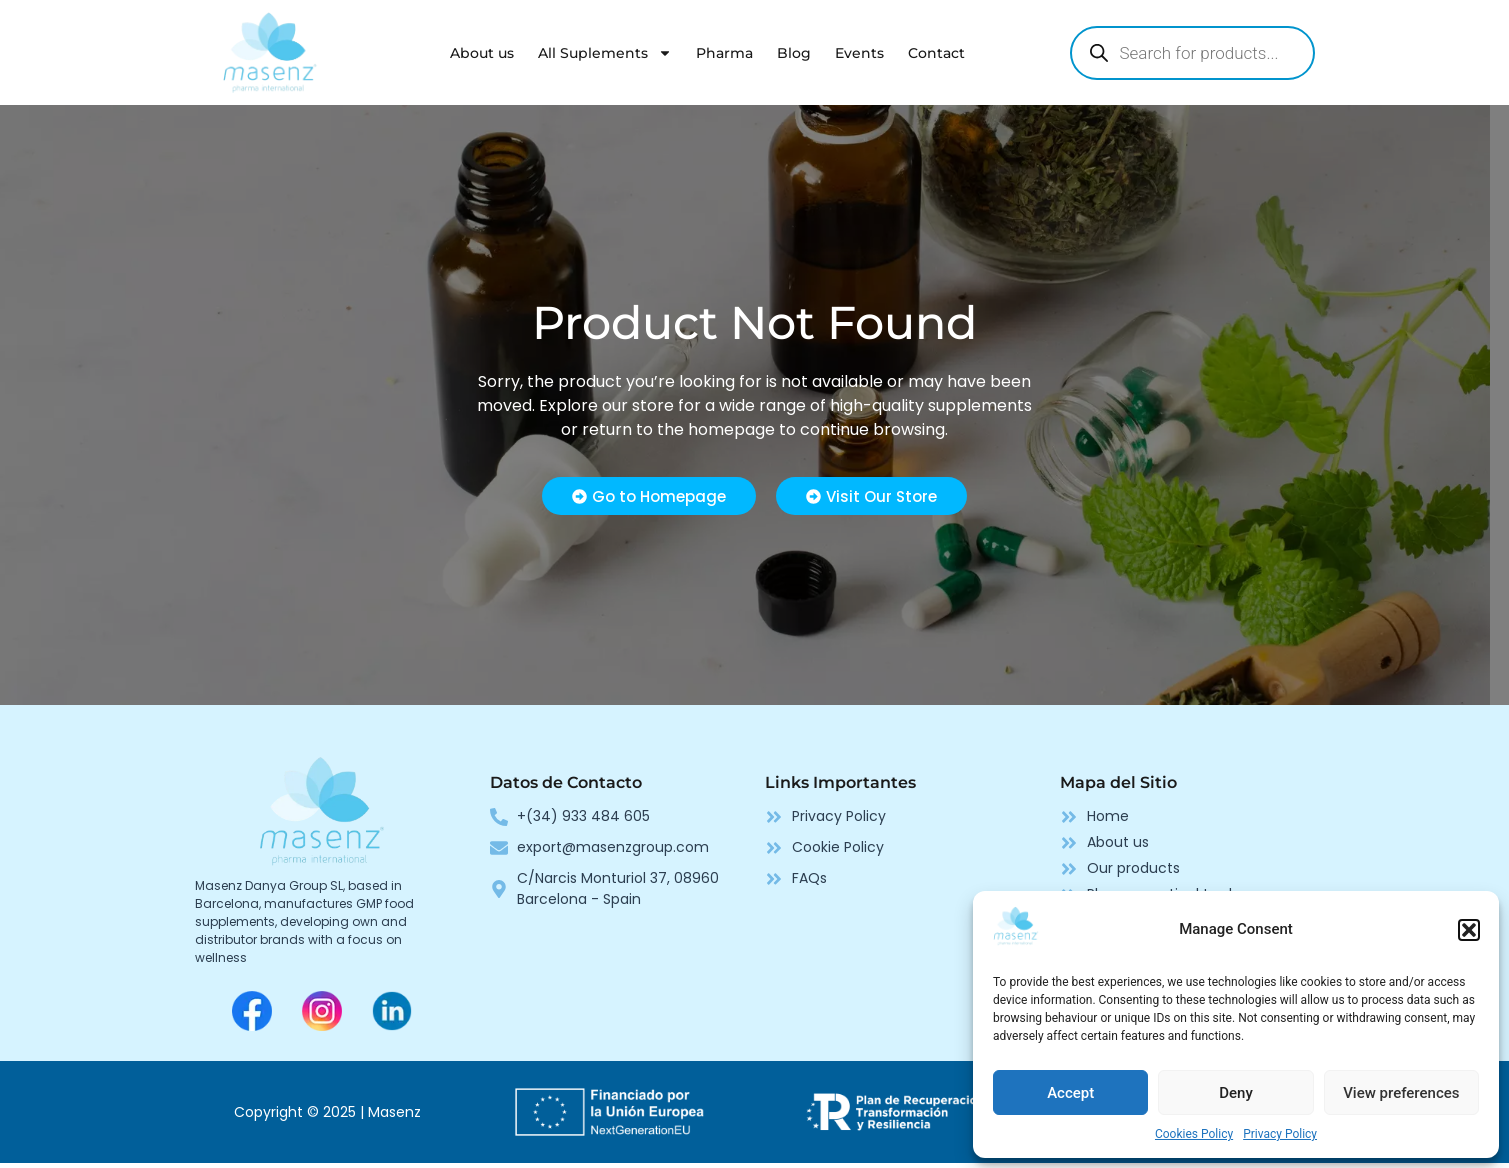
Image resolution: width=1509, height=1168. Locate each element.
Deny (1236, 1093)
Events (859, 53)
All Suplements (605, 53)
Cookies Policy (1194, 1134)
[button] (1469, 930)
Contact (936, 53)
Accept (1070, 1093)
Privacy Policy (1280, 1134)
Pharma (724, 53)
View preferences (1401, 1093)
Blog (794, 53)
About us (482, 53)
